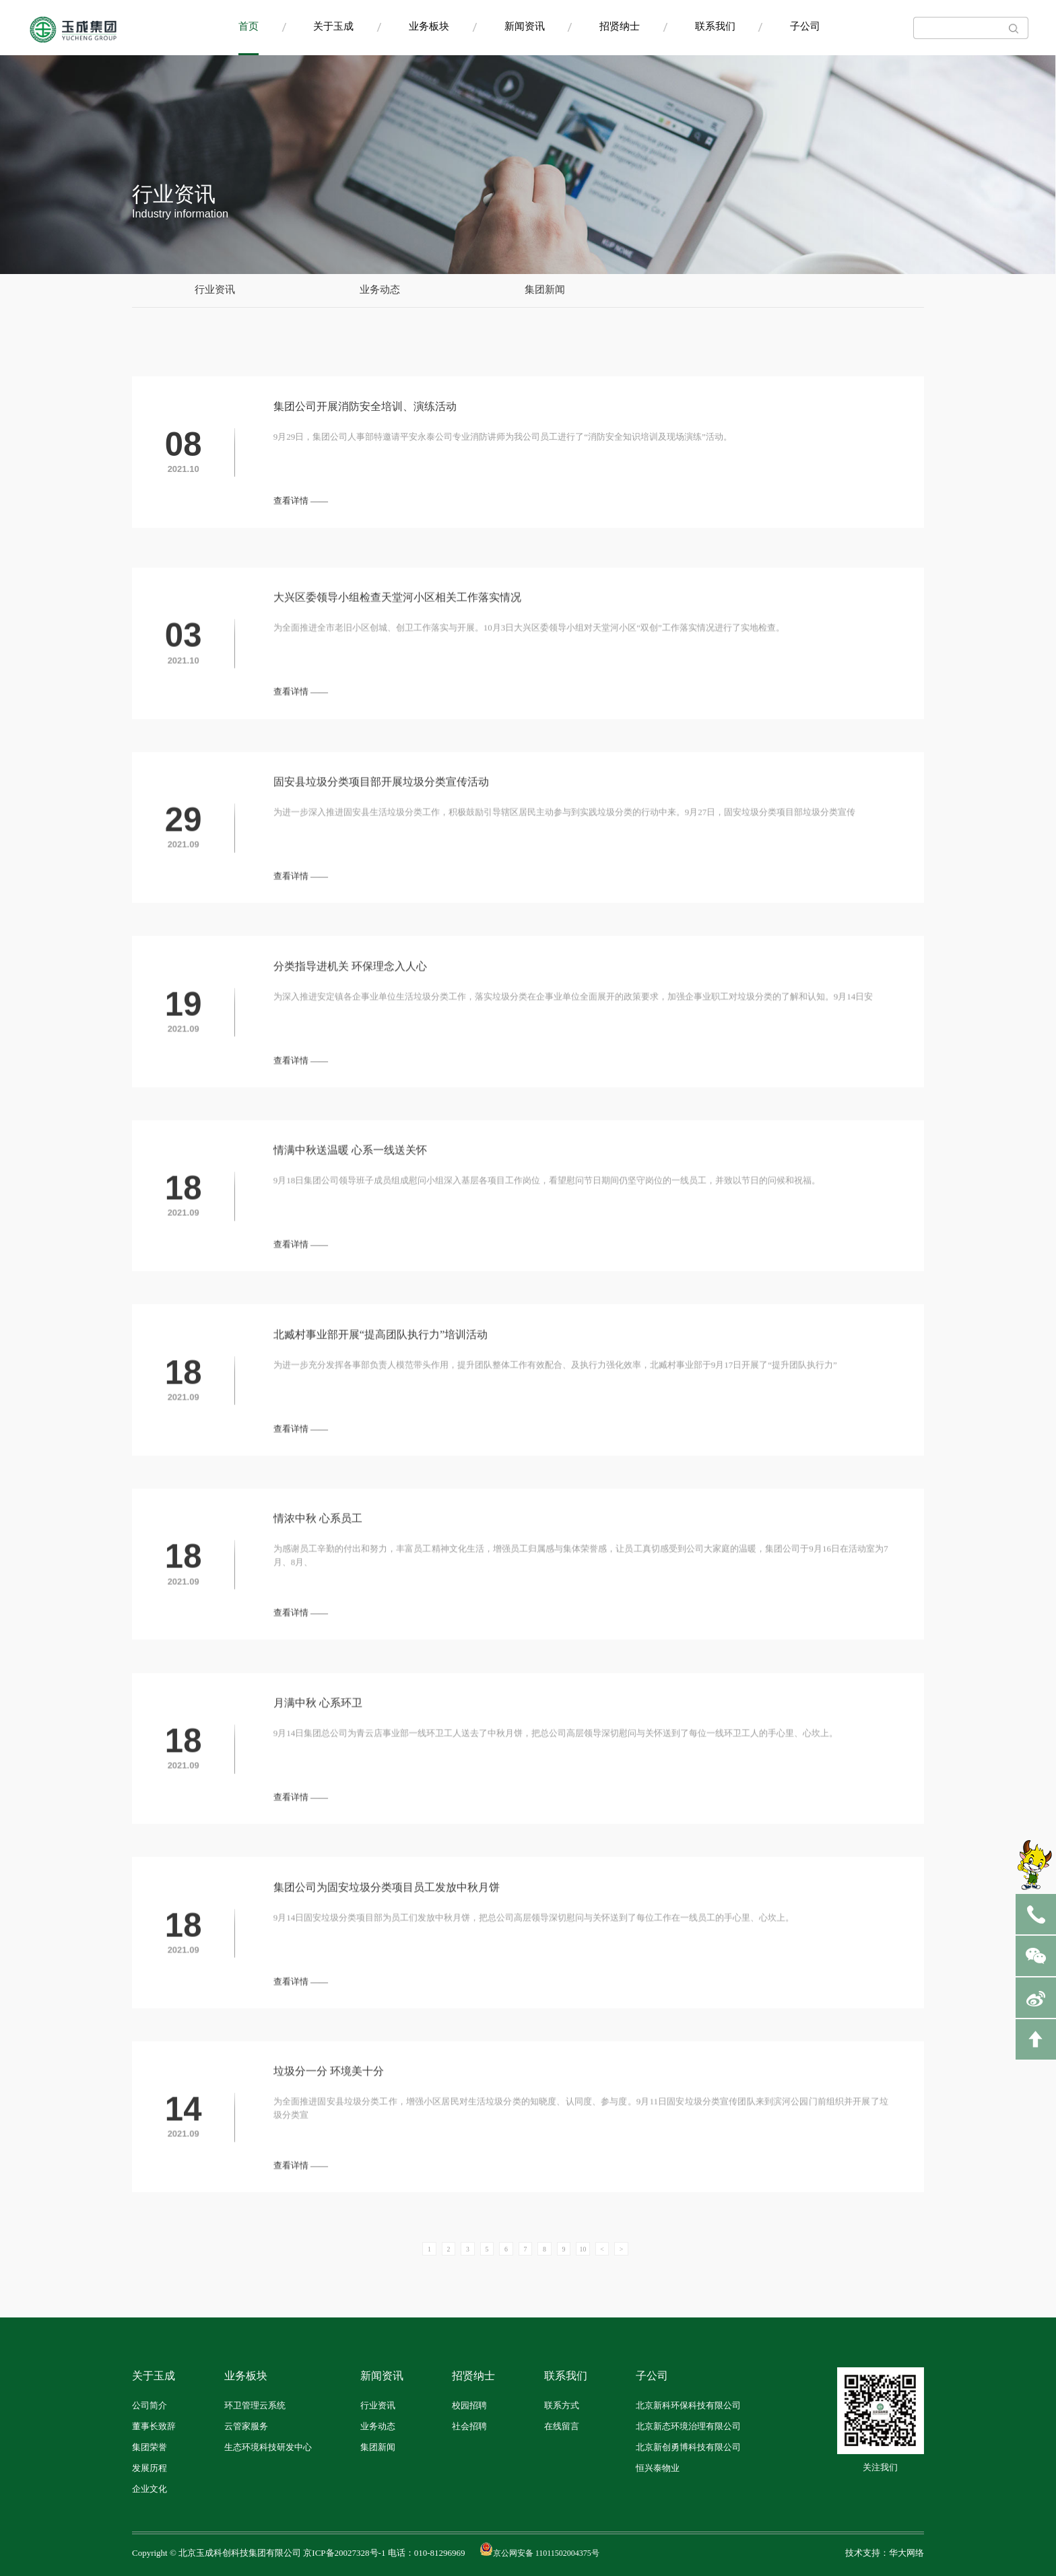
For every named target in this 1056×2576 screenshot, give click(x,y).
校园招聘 (469, 2405)
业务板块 (429, 27)
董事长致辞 (154, 2426)
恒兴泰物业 (658, 2468)
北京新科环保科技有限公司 (688, 2405)
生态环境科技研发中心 (268, 2447)
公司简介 (149, 2405)
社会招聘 (469, 2426)
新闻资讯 (524, 27)
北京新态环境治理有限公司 (688, 2426)
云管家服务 (246, 2426)
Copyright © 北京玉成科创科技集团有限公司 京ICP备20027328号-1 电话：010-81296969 (298, 2553)
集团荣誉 (149, 2447)
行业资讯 (215, 290)
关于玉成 (333, 27)
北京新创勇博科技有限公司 (688, 2447)
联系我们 (715, 27)
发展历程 (149, 2468)
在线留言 (561, 2426)
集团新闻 (545, 290)
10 (583, 2249)
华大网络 (906, 2553)
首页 (248, 27)
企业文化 (149, 2489)
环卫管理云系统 (255, 2405)
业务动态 (380, 290)
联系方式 (561, 2405)
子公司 (805, 27)
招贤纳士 (619, 27)
